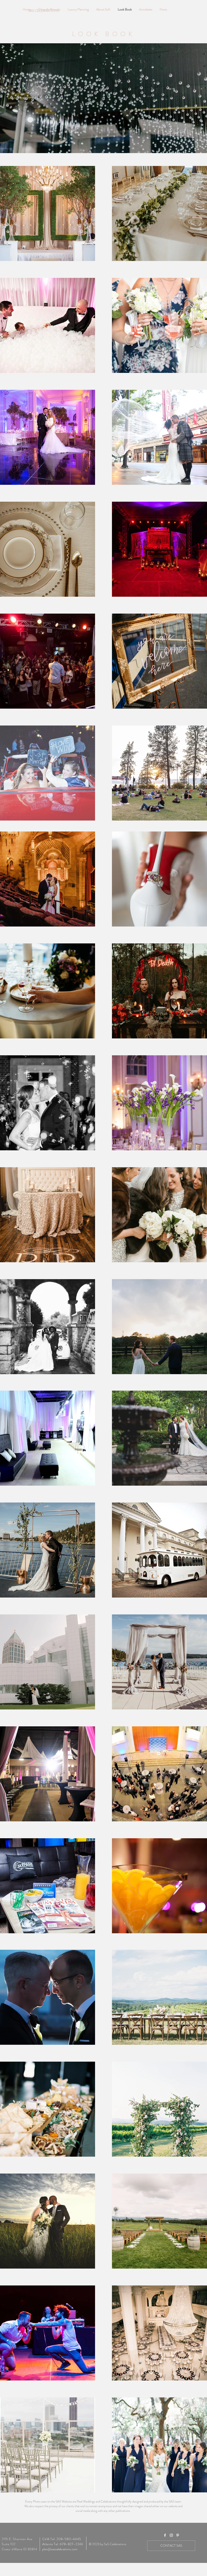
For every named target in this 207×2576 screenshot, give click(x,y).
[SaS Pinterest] (178, 2535)
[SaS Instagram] (171, 2535)
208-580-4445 (68, 2539)
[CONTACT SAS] (171, 2546)
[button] (103, 98)
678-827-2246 (71, 2544)
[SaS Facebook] (165, 2535)
